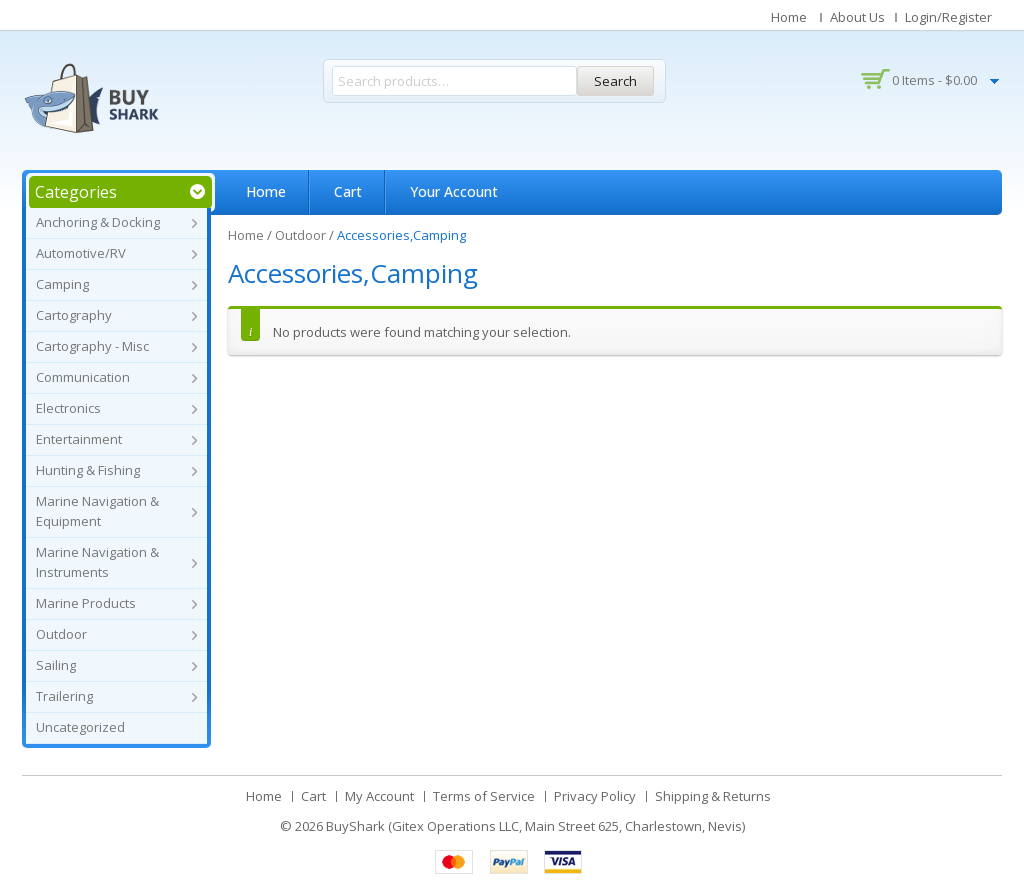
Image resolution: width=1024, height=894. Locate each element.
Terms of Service (484, 796)
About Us (857, 17)
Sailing (56, 665)
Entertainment (79, 439)
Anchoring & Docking (98, 222)
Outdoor (61, 634)
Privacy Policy (595, 796)
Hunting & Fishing (88, 470)
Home (789, 17)
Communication (83, 377)
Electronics (68, 408)
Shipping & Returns (713, 796)
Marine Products (86, 603)
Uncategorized (80, 727)
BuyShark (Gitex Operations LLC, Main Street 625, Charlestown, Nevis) (535, 826)
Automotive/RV (81, 253)
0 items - (934, 80)
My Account (379, 796)
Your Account (454, 191)
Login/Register (948, 17)
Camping (62, 284)
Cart (348, 191)
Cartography (74, 315)
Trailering (64, 696)
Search (615, 81)
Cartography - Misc (92, 346)
